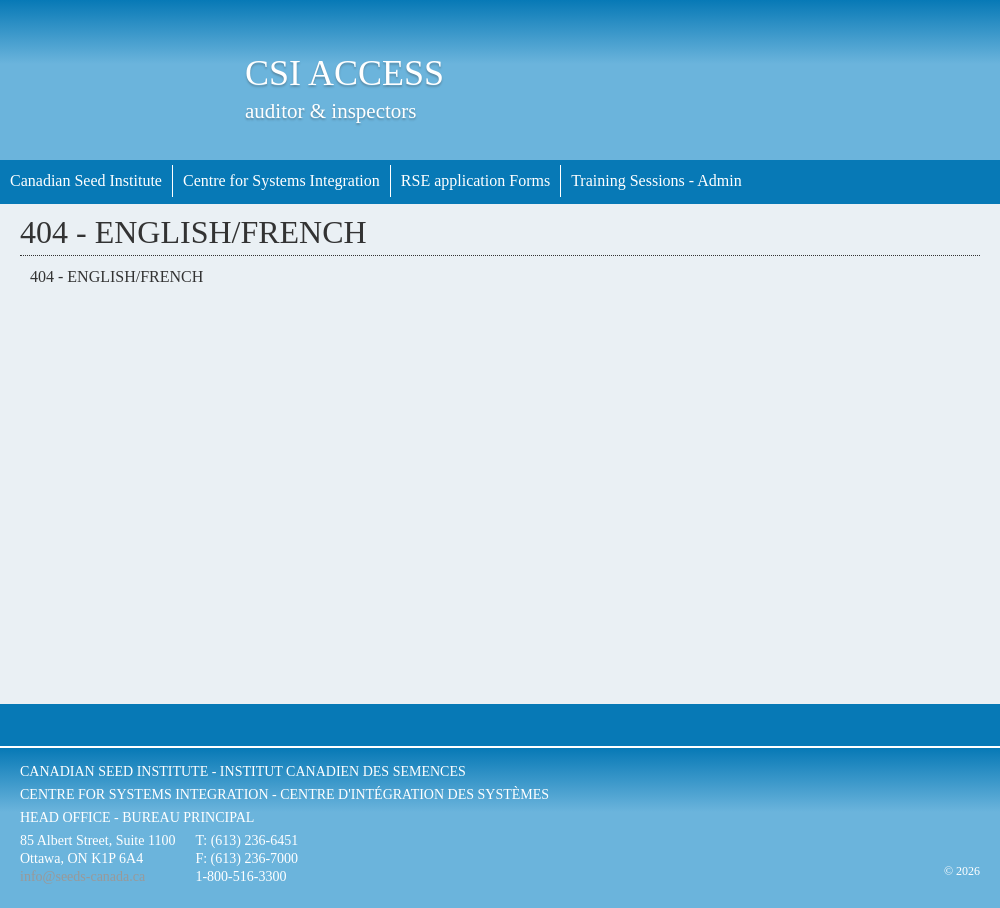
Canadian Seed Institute (86, 180)
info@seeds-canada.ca (82, 876)
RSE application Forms (475, 180)
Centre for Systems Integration (281, 180)
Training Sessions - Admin (656, 180)
